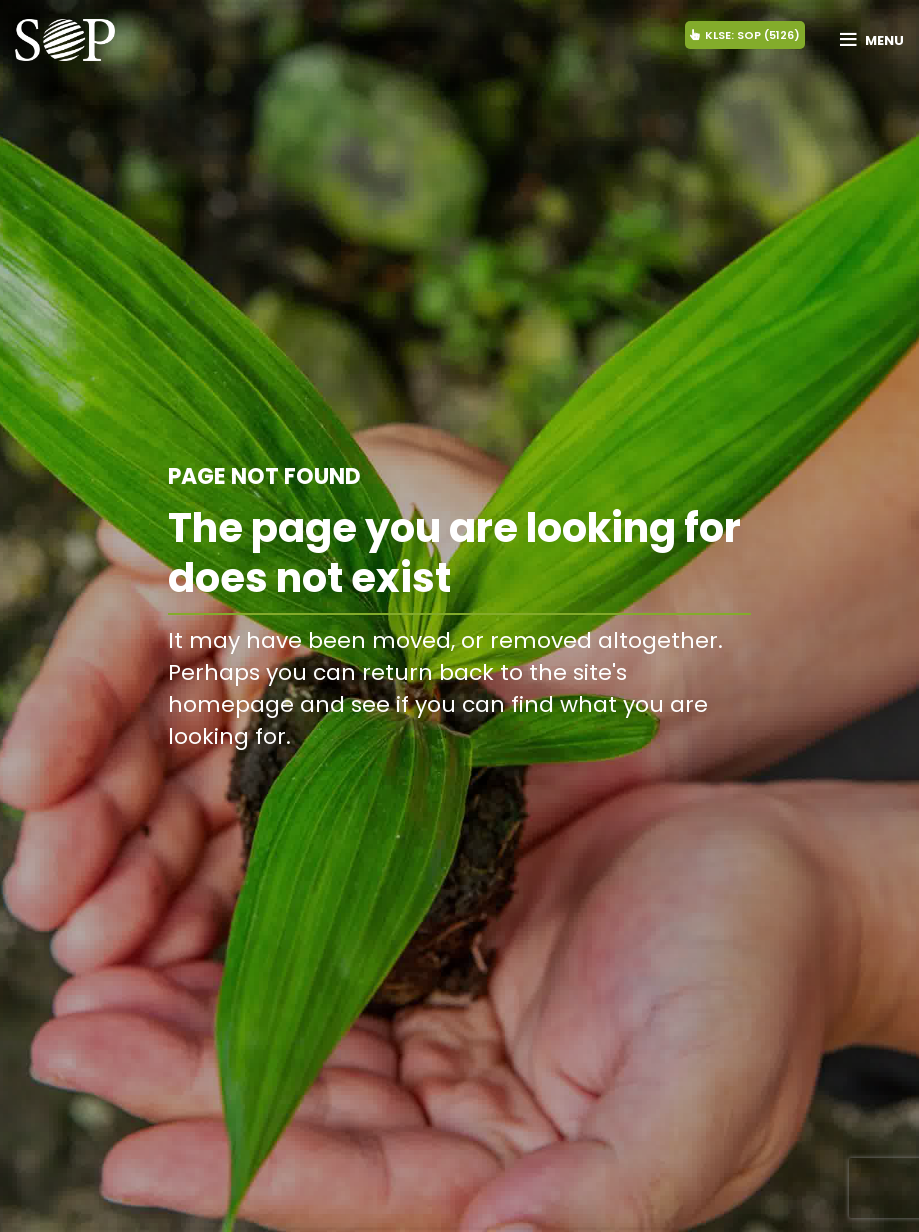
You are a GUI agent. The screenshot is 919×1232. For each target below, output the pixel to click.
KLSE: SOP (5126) (745, 35)
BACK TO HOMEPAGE (648, 782)
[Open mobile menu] (872, 40)
